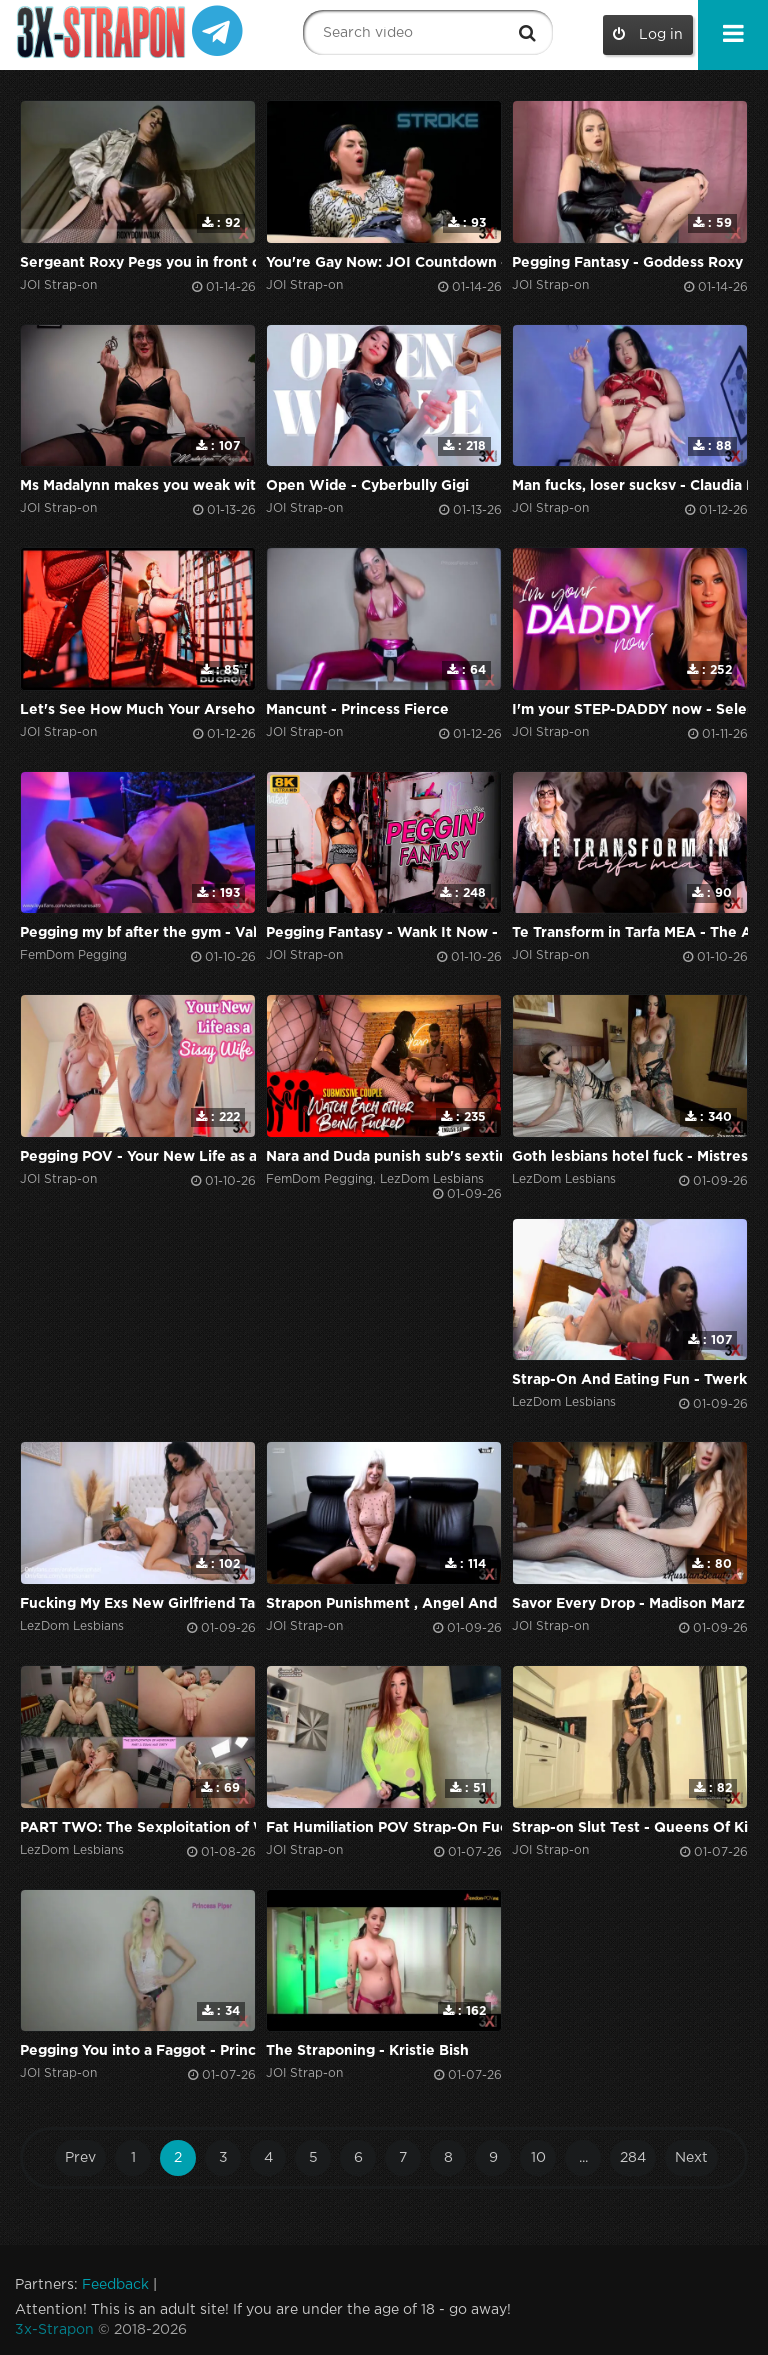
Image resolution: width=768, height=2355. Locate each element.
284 (633, 2158)
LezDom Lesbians (432, 1179)
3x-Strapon (54, 2330)
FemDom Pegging (73, 955)
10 (538, 2158)
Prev (80, 2158)
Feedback (115, 2285)
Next (691, 2158)
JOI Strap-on (58, 285)
